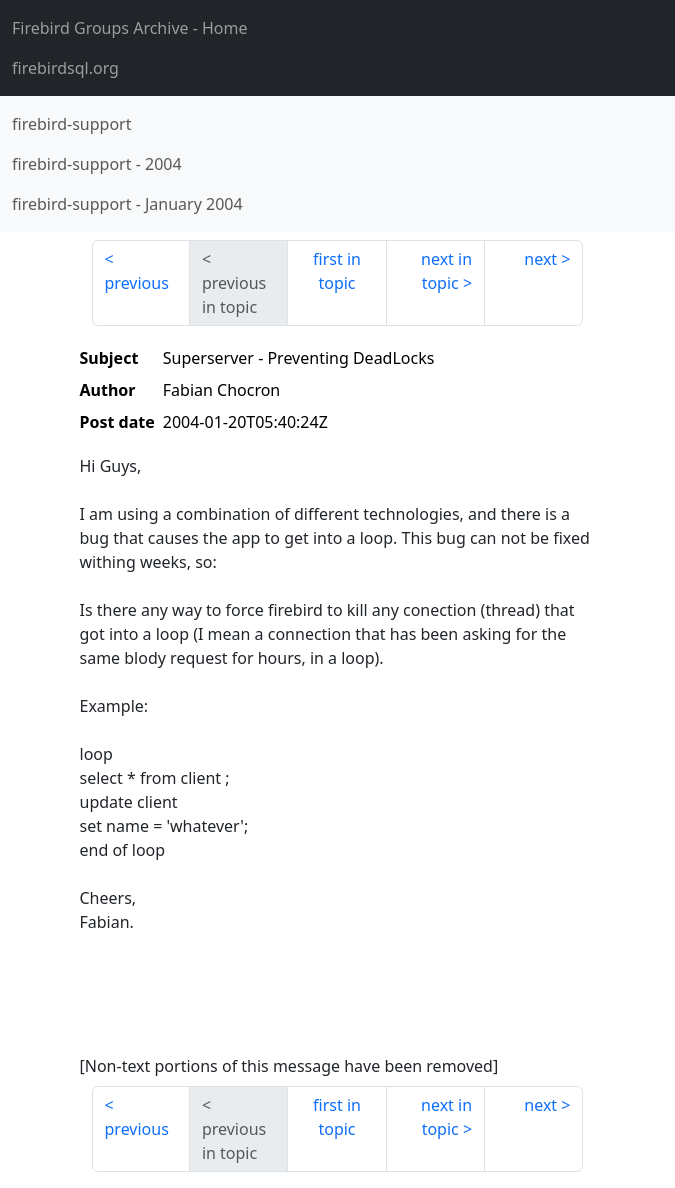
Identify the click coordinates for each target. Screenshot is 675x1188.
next (540, 259)
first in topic (337, 271)
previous (137, 283)
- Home (130, 28)
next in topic (446, 271)
